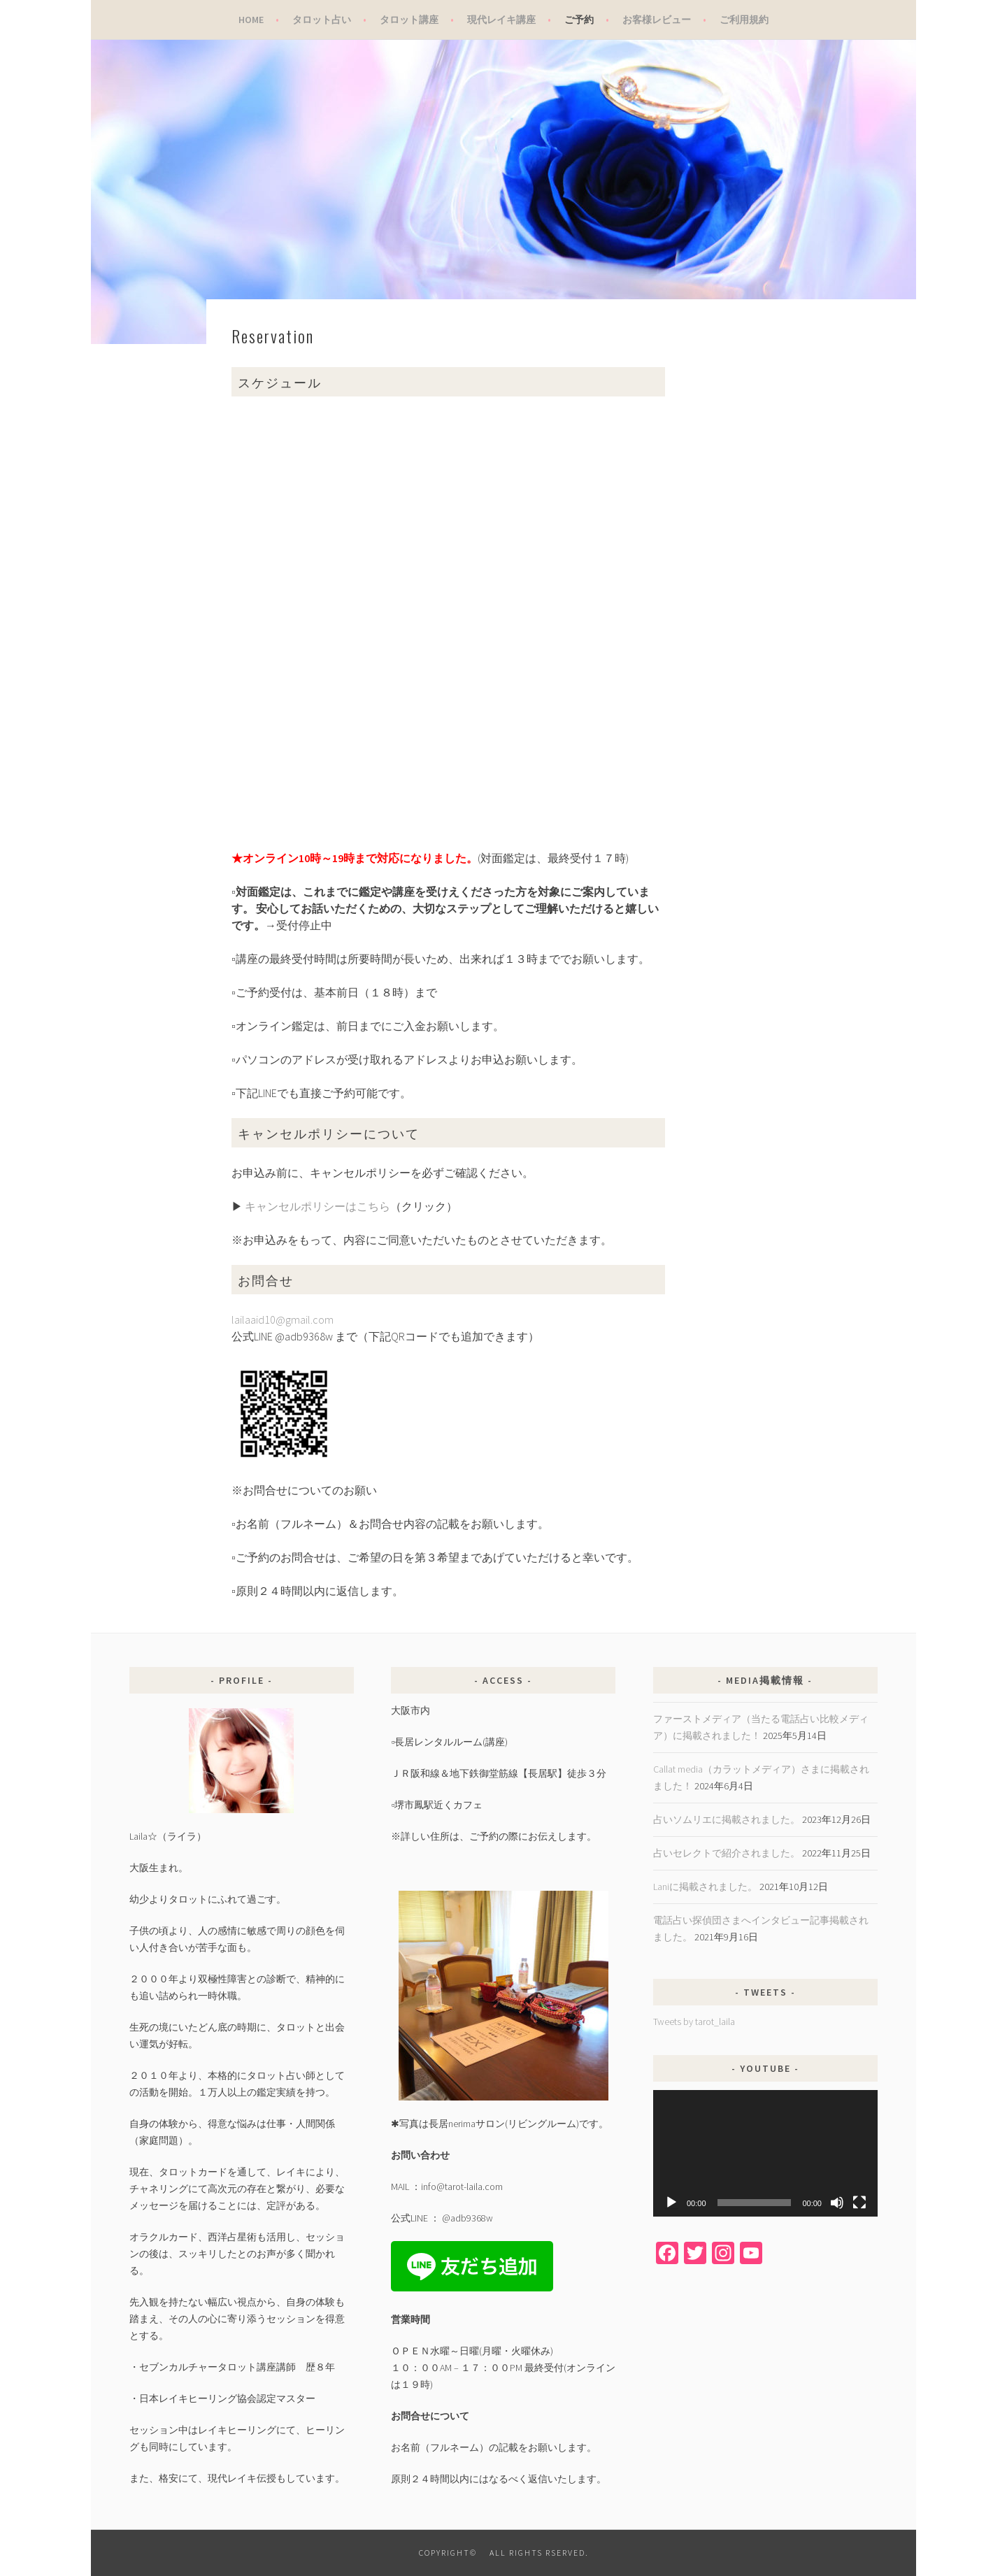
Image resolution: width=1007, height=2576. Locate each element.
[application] (765, 2153)
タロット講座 (409, 19)
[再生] (671, 2203)
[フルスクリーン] (859, 2203)
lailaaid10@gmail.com (282, 1319)
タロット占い (321, 19)
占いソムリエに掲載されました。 (726, 1819)
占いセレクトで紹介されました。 (726, 1853)
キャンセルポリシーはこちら (317, 1206)
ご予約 (579, 19)
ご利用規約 (744, 19)
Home (251, 19)
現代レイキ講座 (501, 19)
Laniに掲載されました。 (705, 1886)
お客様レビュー (656, 19)
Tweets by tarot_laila (694, 2021)
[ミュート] (837, 2203)
